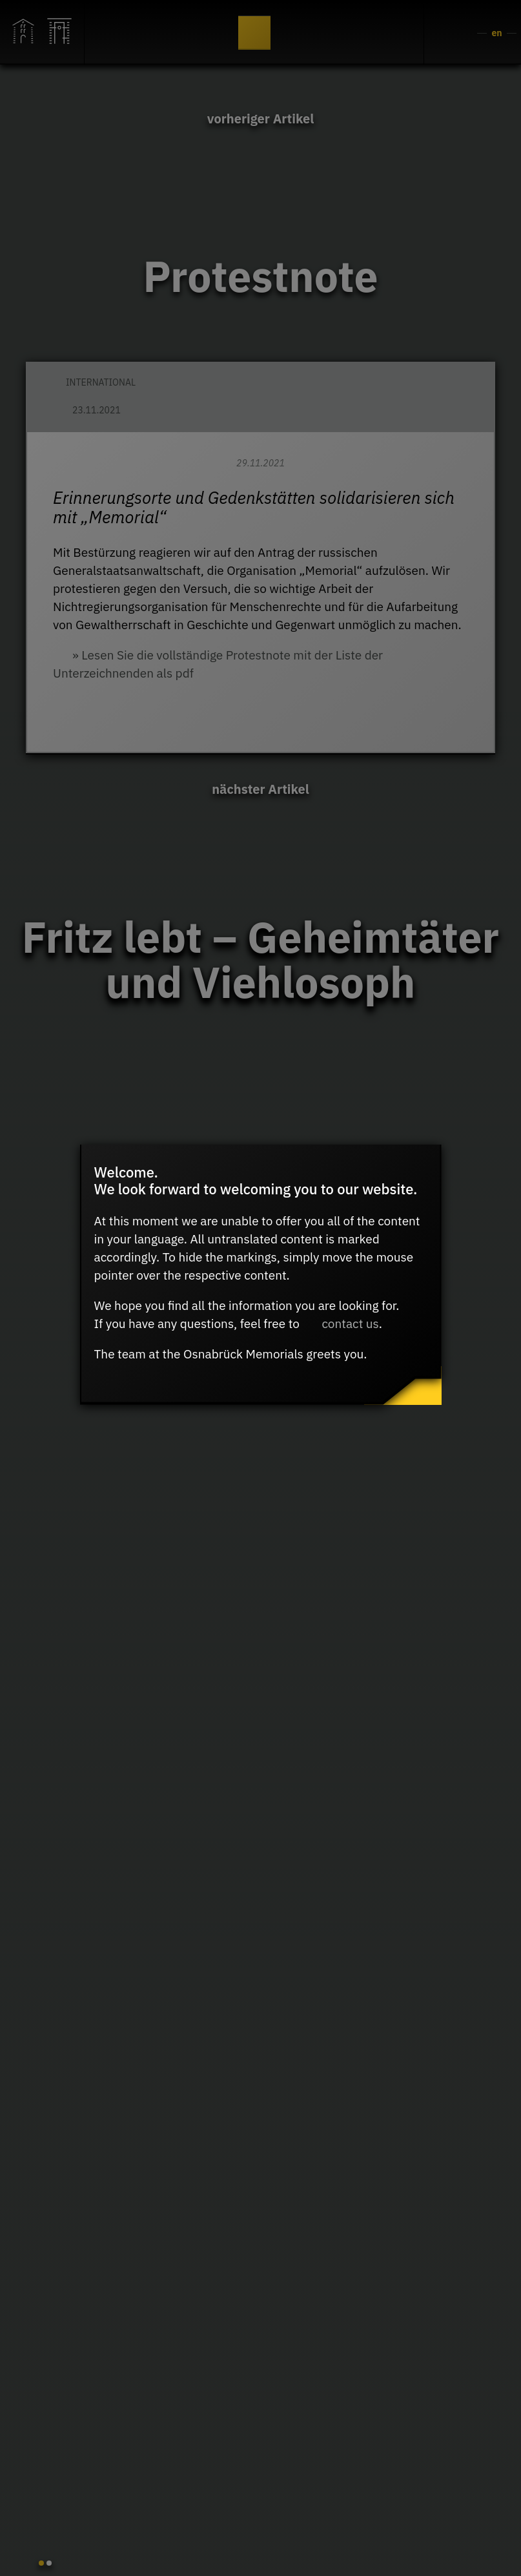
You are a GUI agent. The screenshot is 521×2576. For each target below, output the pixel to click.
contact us (350, 1323)
